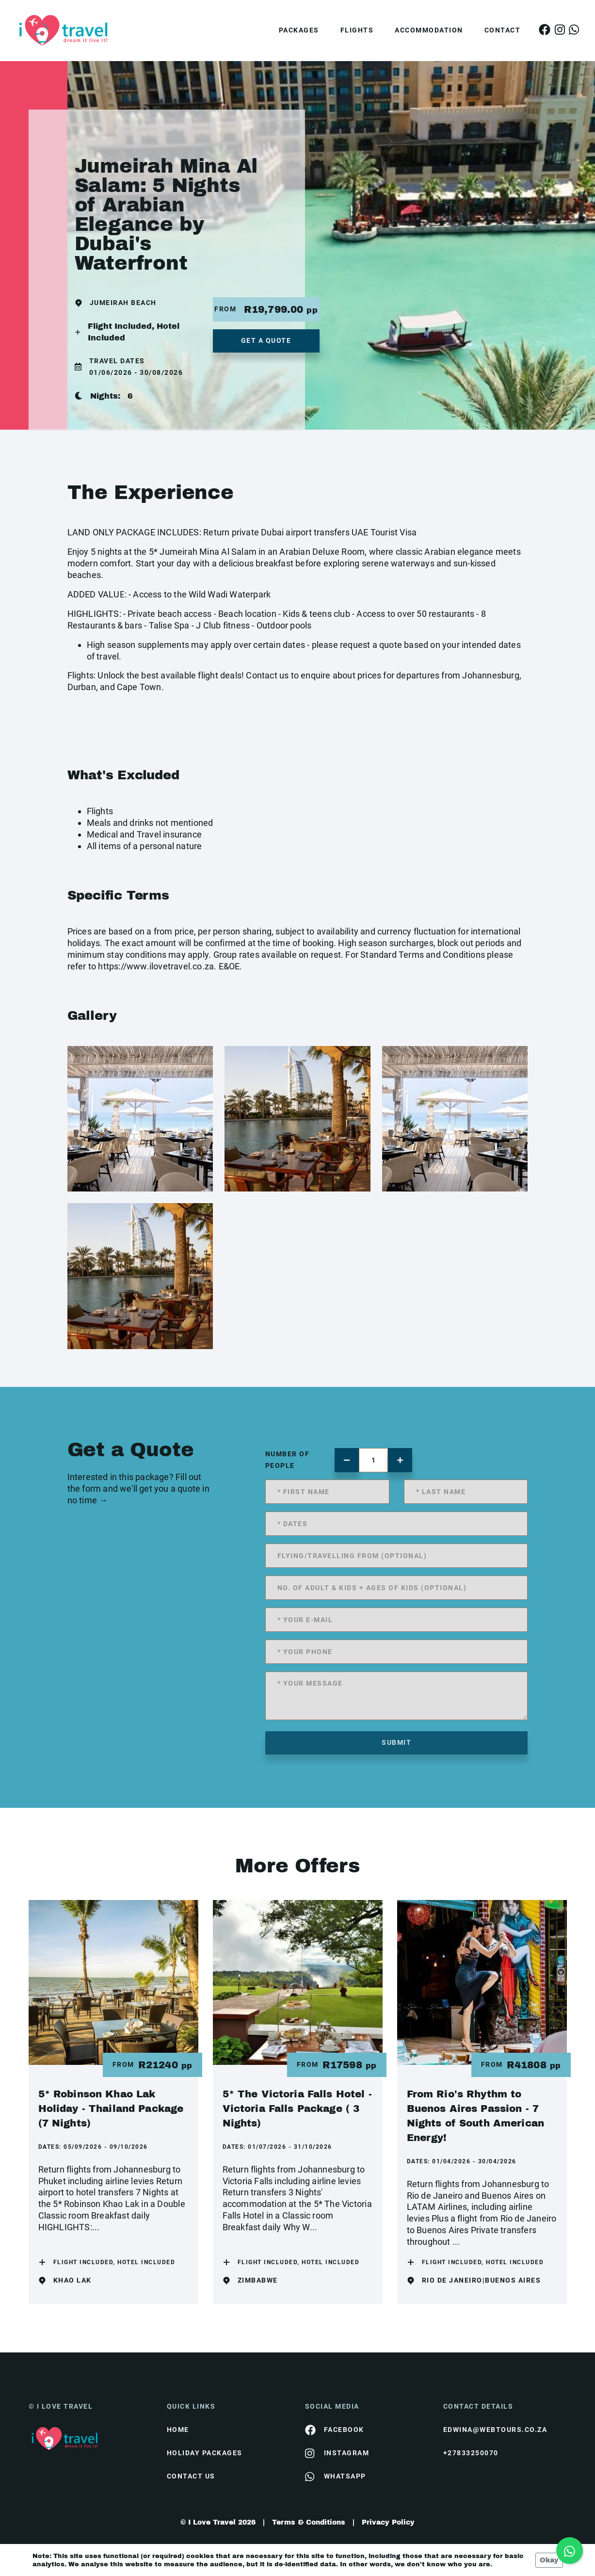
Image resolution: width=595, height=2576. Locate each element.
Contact (502, 30)
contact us (191, 2476)
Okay (549, 2560)
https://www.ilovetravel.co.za (156, 966)
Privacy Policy (388, 2522)
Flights (357, 30)
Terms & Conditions (308, 2522)
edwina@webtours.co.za (495, 2429)
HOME (178, 2429)
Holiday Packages (204, 2453)
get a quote (266, 340)
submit (396, 1742)
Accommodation (429, 30)
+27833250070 (471, 2453)
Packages (299, 30)
